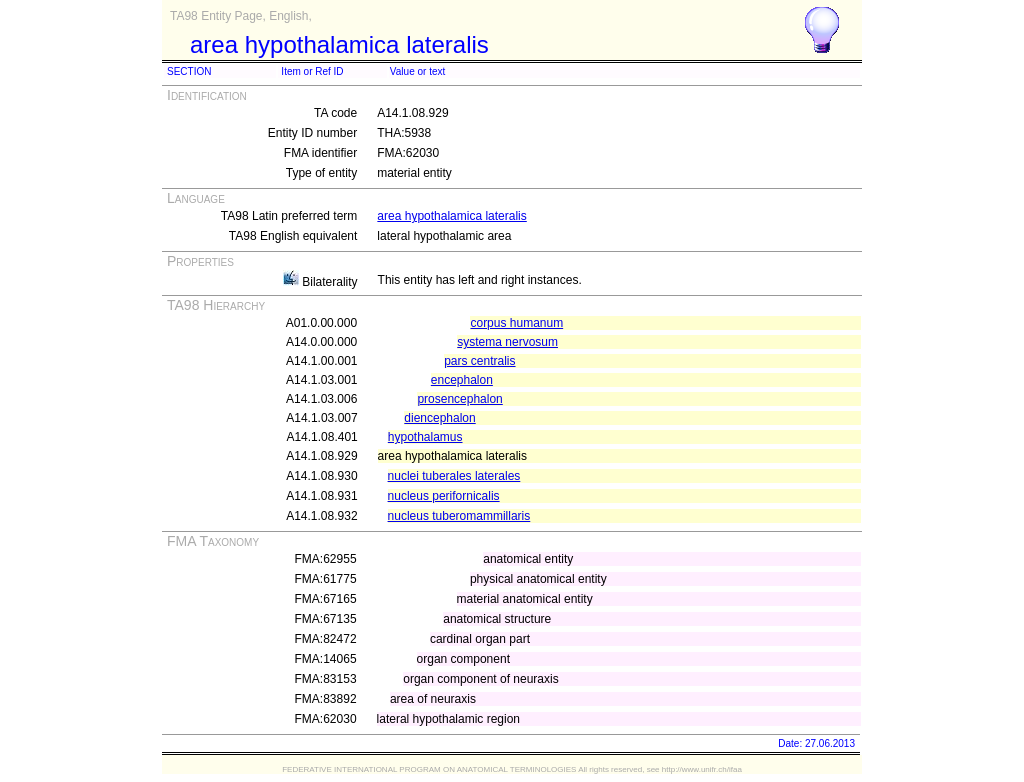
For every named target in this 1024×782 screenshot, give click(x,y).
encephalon (462, 380)
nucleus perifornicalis (444, 496)
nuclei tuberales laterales (454, 476)
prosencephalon (459, 399)
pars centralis (479, 361)
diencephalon (439, 418)
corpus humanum (516, 323)
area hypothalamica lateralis (451, 216)
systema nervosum (507, 342)
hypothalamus (425, 437)
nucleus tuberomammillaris (459, 516)
